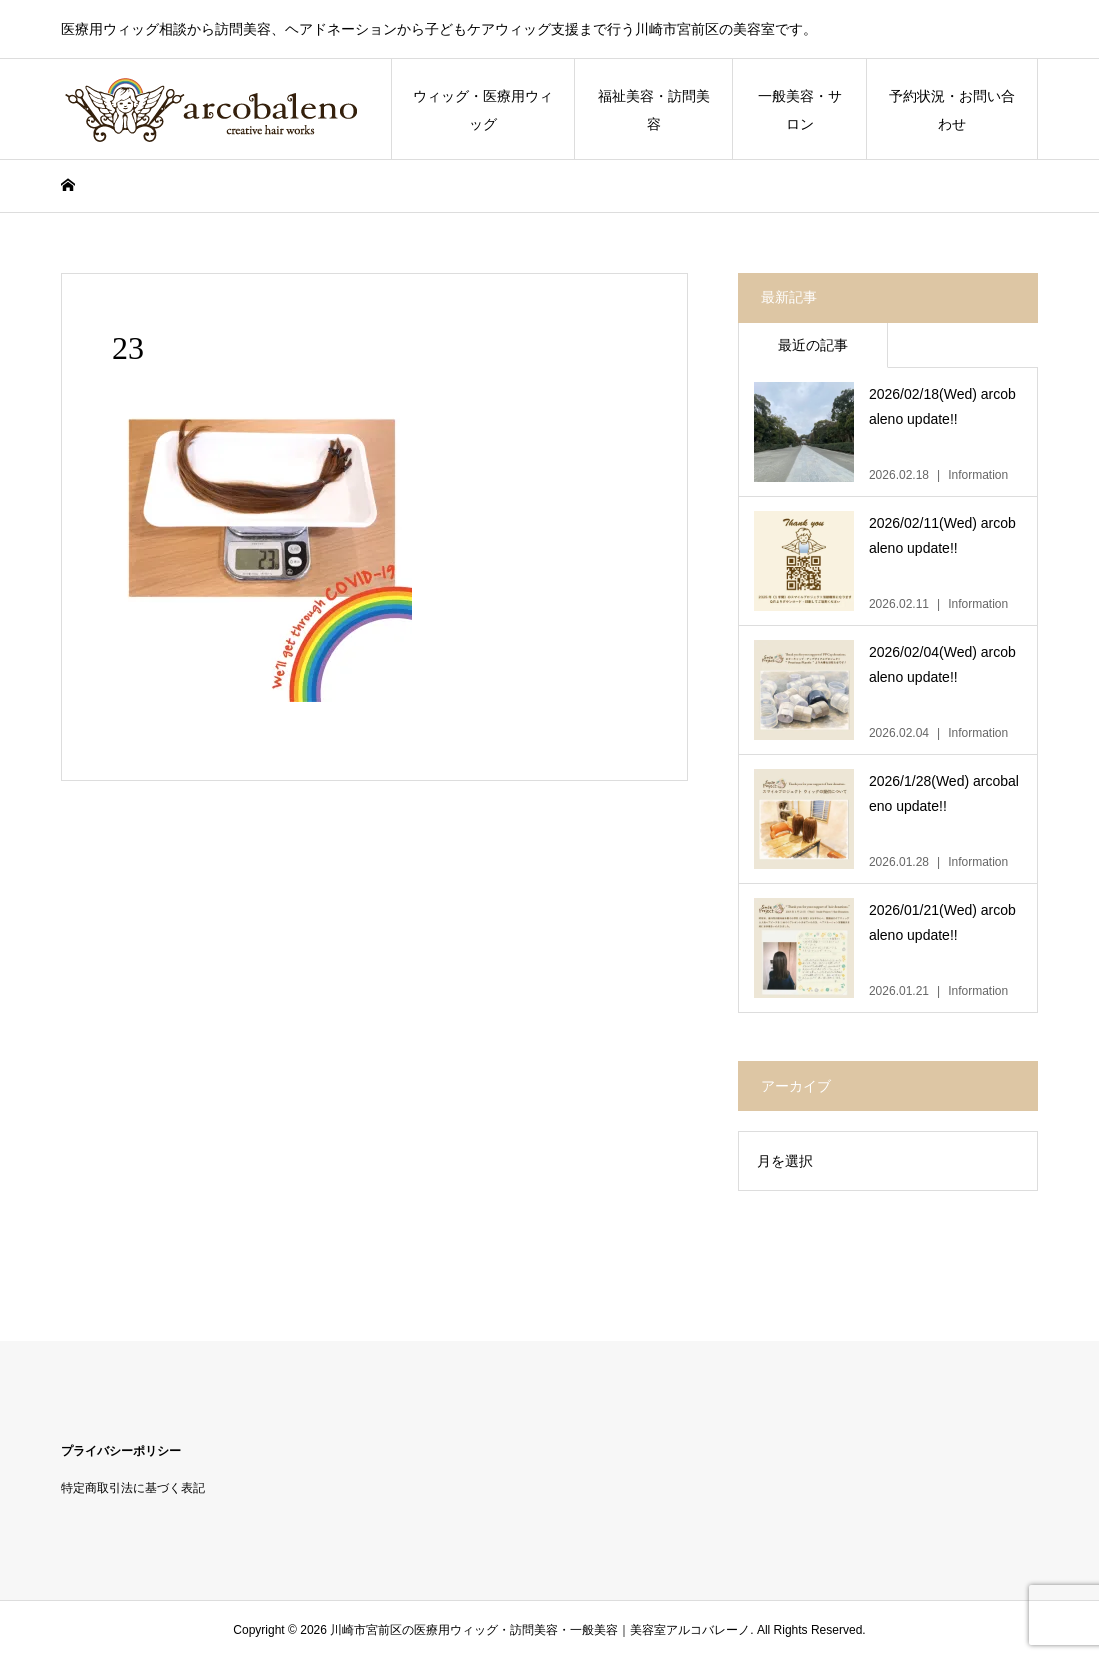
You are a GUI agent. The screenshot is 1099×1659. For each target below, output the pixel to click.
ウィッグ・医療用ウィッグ (483, 110)
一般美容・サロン (800, 110)
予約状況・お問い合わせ (952, 110)
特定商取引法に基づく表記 (133, 1488)
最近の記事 (813, 345)
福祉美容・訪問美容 (654, 110)
